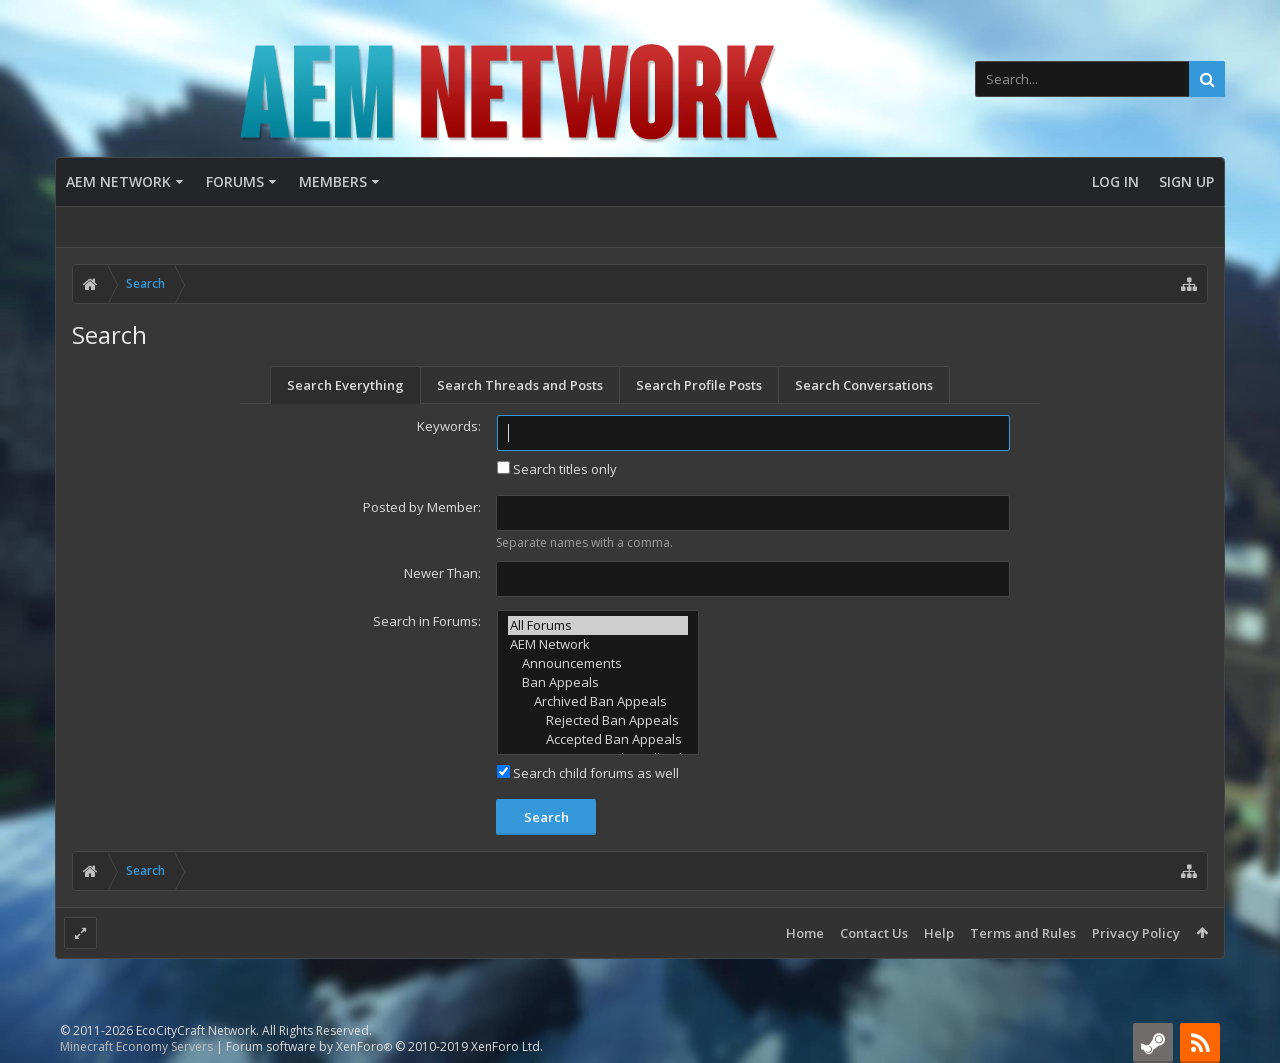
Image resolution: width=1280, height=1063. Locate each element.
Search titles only (557, 469)
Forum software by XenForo (384, 1046)
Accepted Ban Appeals (598, 739)
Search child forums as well (588, 773)
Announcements (598, 663)
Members (333, 181)
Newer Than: (442, 573)
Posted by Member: (422, 507)
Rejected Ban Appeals (598, 720)
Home (805, 933)
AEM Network (118, 181)
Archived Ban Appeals (598, 701)
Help (939, 933)
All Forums (598, 625)
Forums (235, 181)
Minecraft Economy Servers (136, 1046)
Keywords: (449, 426)
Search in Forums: (427, 621)
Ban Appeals (598, 682)
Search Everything (345, 385)
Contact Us (874, 933)
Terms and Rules (1023, 933)
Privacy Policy (1136, 933)
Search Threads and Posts (520, 385)
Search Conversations (864, 385)
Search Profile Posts (699, 385)
